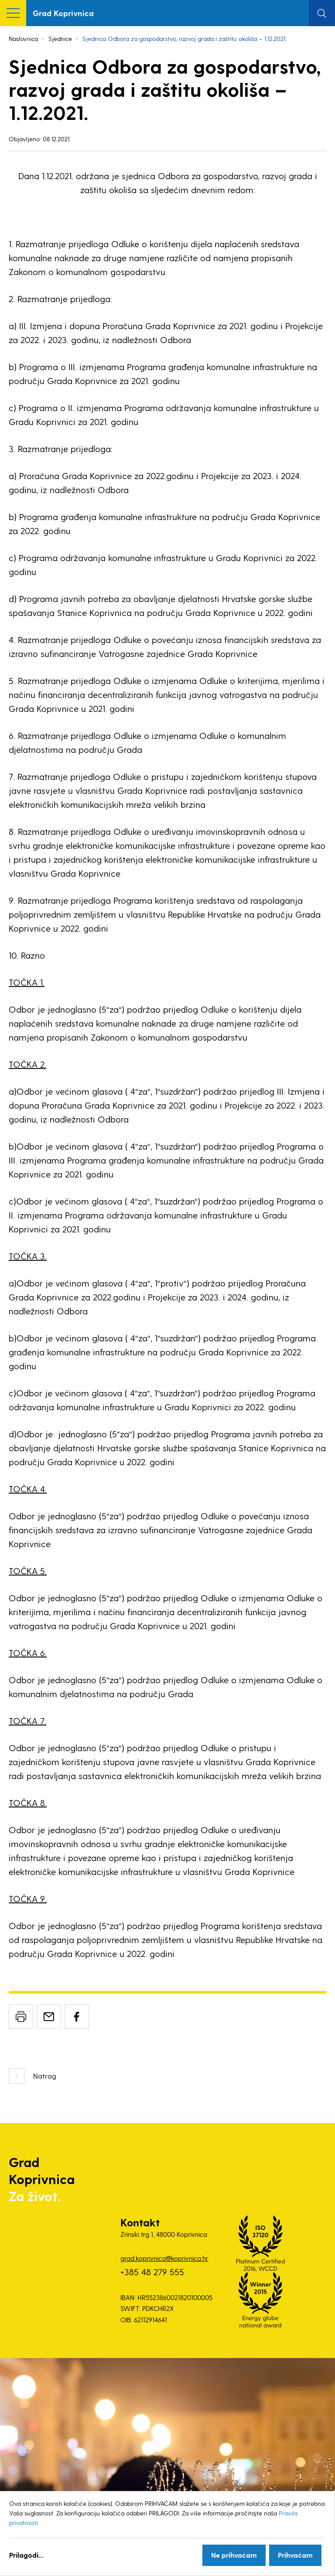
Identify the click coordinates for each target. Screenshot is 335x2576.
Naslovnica (23, 38)
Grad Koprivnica (63, 12)
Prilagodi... (26, 2555)
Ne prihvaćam (234, 2555)
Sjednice (60, 38)
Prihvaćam (295, 2555)
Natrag (44, 2076)
